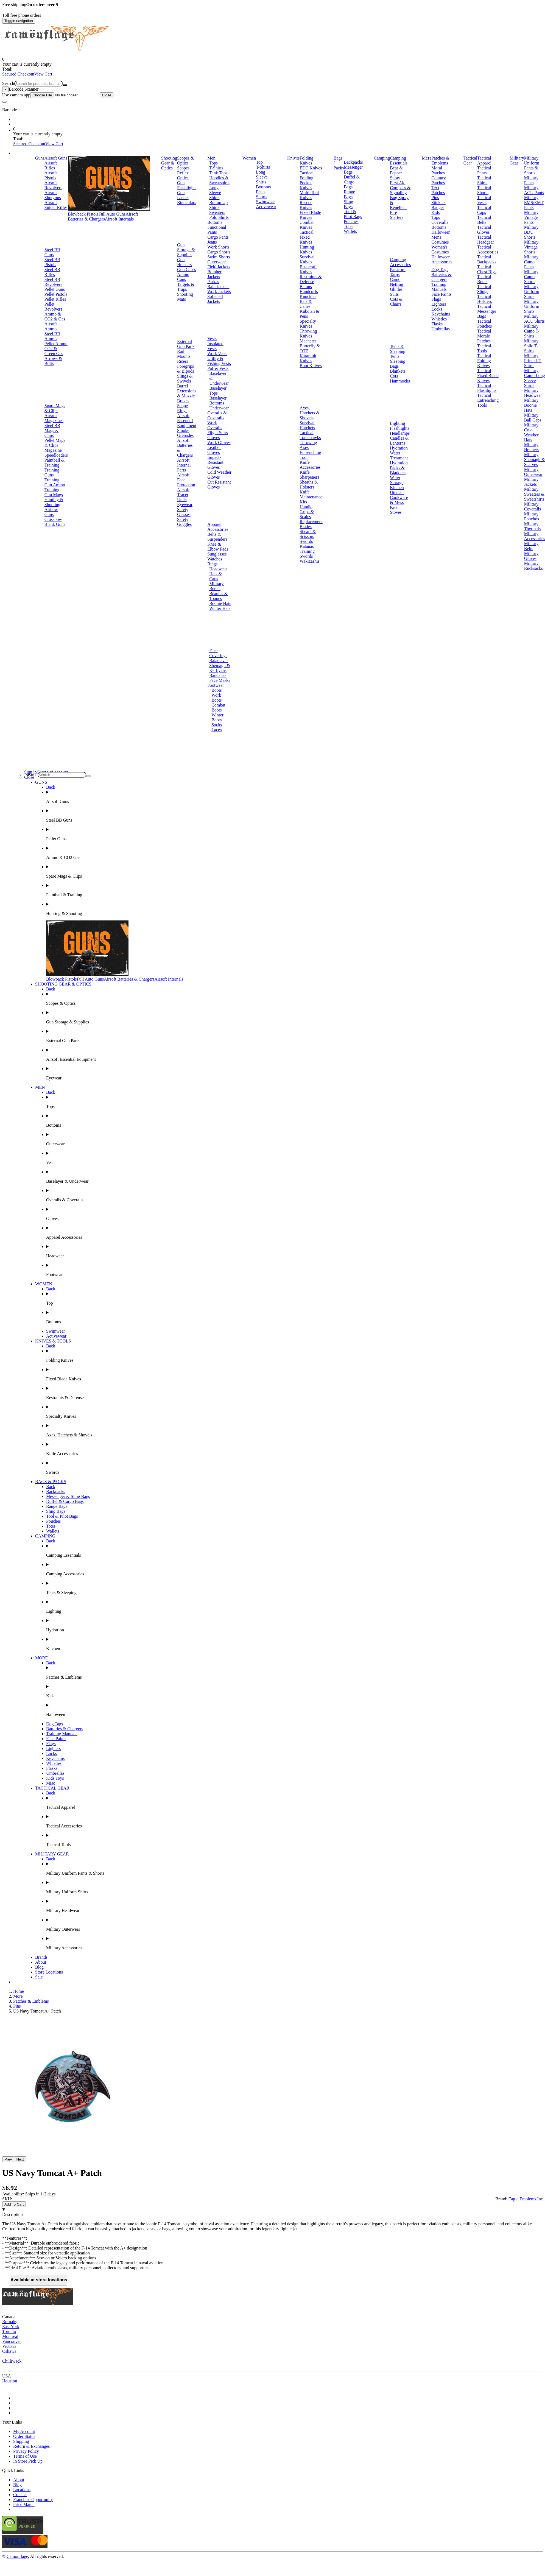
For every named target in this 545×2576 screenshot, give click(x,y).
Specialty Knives (308, 323)
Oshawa (9, 2351)
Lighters (438, 304)
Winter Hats (219, 608)
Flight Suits (217, 432)
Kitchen (397, 487)
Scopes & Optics (185, 160)
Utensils (397, 492)
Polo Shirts (219, 217)
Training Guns (52, 472)
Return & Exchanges (31, 2446)
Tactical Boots (484, 279)
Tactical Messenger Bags (486, 311)
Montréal (10, 2336)
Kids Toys (55, 1778)
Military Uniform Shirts (531, 291)
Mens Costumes (440, 239)
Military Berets (216, 586)
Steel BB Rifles (52, 272)
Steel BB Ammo (52, 336)
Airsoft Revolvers (53, 185)
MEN (40, 1087)
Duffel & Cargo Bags (352, 182)
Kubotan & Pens (309, 314)
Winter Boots (217, 717)
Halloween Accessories (441, 259)
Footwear (215, 685)
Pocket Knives (306, 185)
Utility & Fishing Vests (219, 361)
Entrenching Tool (310, 455)
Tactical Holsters (484, 299)
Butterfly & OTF (310, 348)
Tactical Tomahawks (310, 435)
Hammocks (400, 381)
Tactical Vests (484, 200)
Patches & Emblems (440, 160)
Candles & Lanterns (399, 440)
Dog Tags (439, 269)
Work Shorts (218, 247)
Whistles (439, 319)
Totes (348, 226)
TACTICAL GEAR (52, 1788)
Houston (9, 2381)
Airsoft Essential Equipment (186, 420)
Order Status (24, 2436)
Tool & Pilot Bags (353, 214)
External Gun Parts (186, 344)
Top (259, 162)
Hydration (399, 448)
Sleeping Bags (397, 364)
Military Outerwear (533, 472)
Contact (20, 2494)
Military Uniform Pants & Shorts (531, 165)
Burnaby (9, 2321)
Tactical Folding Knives (484, 360)
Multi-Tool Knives (309, 195)
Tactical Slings (484, 289)
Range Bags (349, 194)
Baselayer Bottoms (218, 400)
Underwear (219, 408)
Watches (214, 559)
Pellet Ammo (56, 343)
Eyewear (184, 504)
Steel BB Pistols (52, 262)
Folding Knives (306, 160)
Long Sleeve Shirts (215, 192)
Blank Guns (54, 524)
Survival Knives (307, 259)
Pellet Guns (54, 289)
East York (10, 2326)
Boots (216, 690)
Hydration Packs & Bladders (399, 468)
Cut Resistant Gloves (219, 484)
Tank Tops (218, 173)
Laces (216, 729)
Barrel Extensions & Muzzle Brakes (186, 393)
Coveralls (439, 222)
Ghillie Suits (396, 292)
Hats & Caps (215, 576)
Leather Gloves (214, 450)
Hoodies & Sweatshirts (219, 180)
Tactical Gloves (484, 230)
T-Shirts (216, 168)
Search (8, 83)
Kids (435, 212)
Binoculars (186, 202)
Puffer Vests (217, 368)
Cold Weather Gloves (219, 474)
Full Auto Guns (112, 214)
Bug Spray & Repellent (399, 202)
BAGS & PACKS (50, 1481)
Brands (41, 1957)
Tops (213, 163)
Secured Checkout (18, 74)
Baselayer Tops (218, 390)
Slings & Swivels (184, 378)
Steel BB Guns (52, 252)
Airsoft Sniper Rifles (56, 205)
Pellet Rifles (55, 299)
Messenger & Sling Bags (68, 1496)
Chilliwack (11, 2361)
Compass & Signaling (400, 190)
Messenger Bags (353, 169)
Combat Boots (218, 707)
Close (106, 95)
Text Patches (438, 190)
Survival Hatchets (307, 425)
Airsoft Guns (55, 158)
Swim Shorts (218, 257)
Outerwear (216, 261)
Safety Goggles (184, 522)
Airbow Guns (51, 512)
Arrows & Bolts (53, 361)
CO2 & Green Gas (53, 351)
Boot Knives (311, 365)
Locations (21, 2489)
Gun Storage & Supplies (186, 249)
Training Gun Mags (53, 492)
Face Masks (219, 680)
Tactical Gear (470, 160)
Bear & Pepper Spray (396, 173)
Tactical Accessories (487, 249)
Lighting (397, 423)
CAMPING (45, 1536)
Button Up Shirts (218, 205)
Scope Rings (182, 408)
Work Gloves (218, 442)
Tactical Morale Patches (484, 336)
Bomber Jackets (214, 274)
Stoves (396, 512)
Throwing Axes (308, 445)
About (40, 1962)
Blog (39, 1967)
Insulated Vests (215, 346)
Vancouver (11, 2341)
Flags (436, 299)
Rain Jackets (218, 286)
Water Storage (396, 480)
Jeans (212, 242)
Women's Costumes (440, 249)
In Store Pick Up (28, 2461)
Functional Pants (216, 230)
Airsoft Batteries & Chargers (103, 216)
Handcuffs (309, 291)
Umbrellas (440, 328)
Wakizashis (309, 561)
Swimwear (265, 201)
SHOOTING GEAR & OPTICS (63, 984)
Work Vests (217, 353)
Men (211, 158)
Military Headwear (533, 393)
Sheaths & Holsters (309, 484)
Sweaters (217, 212)
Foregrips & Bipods (185, 368)
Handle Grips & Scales (307, 511)
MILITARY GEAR (52, 1854)
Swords (306, 541)
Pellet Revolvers (53, 306)
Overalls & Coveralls (217, 415)
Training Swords (307, 554)
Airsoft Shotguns (52, 195)
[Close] (5, 89)
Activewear (266, 206)
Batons (306, 286)
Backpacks (353, 162)
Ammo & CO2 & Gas (54, 316)
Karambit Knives (308, 358)
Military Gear (517, 160)
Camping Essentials (398, 160)
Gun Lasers (183, 195)
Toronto (9, 2331)
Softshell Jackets (215, 299)
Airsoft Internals (119, 219)
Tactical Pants (484, 170)
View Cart (43, 74)
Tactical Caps (484, 210)
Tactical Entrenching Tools (488, 400)
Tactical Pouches (484, 323)
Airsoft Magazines (53, 418)
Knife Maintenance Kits (311, 497)
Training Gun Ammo (54, 482)
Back (50, 787)
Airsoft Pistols (50, 175)
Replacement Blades (311, 524)
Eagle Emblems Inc (525, 2199)
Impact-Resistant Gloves (215, 462)
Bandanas (217, 675)
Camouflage (17, 2556)
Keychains (440, 314)
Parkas (213, 281)
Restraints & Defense (311, 279)
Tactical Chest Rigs (486, 269)
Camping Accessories (400, 262)
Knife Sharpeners (309, 474)
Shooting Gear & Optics (169, 163)
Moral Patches (438, 170)
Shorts (261, 196)
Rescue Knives (306, 205)
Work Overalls (214, 425)
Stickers (438, 202)
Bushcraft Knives (308, 269)
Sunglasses (217, 554)
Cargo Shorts (218, 252)
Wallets (350, 231)
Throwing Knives (308, 333)
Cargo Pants (217, 237)
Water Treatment (399, 455)
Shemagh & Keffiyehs (219, 668)
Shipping (21, 2441)
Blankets (397, 371)
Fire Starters (396, 215)
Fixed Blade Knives (310, 215)
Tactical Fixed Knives (306, 237)
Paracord (398, 269)
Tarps (394, 274)
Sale (39, 1977)
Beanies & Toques (218, 596)
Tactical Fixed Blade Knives (488, 375)
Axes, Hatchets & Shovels (309, 413)
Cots (394, 376)
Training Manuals (438, 287)
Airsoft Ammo (50, 326)
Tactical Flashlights (486, 388)
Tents (394, 356)
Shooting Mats (185, 297)
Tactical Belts (484, 220)
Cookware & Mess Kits (399, 502)
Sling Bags (348, 204)
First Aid (397, 182)
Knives (293, 158)
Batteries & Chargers (441, 277)
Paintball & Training (54, 462)
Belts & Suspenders (217, 537)
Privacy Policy (26, 2451)
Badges (437, 207)
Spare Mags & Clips (54, 408)
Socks (216, 724)
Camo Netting (396, 282)
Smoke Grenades (185, 433)
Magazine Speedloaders (56, 452)
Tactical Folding (306, 175)
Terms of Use (25, 2456)
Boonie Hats (220, 603)
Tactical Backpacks (486, 259)
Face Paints (441, 294)
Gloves (213, 437)
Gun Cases (186, 269)
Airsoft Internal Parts (184, 465)
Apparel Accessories (217, 527)
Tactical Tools (484, 348)
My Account (24, 2431)
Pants (260, 191)
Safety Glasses (184, 512)
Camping (382, 158)
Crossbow (53, 519)
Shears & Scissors (308, 534)
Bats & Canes (306, 304)
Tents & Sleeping (397, 349)
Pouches (351, 221)
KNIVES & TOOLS (53, 1341)
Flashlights (399, 428)
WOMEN (43, 1284)
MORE (41, 1658)
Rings (212, 564)
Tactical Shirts (484, 180)
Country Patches (438, 180)
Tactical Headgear (485, 239)
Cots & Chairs (396, 301)
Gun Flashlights (186, 185)
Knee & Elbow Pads (217, 546)
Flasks (437, 324)
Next (20, 2159)
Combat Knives (307, 225)
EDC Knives (311, 168)
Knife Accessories (310, 465)
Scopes (183, 168)
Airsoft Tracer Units (183, 494)
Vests (212, 338)
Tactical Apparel (484, 160)
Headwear (218, 568)
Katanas (307, 546)
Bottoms (214, 222)
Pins (435, 197)
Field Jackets (218, 266)
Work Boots (216, 697)
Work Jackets (219, 291)
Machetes (308, 341)
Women (249, 158)
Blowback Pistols (83, 214)
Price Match (24, 2504)
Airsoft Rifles (50, 165)
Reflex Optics (183, 175)
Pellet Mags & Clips (54, 443)
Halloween (440, 232)
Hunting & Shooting (53, 502)
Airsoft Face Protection (186, 480)
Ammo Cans (183, 277)
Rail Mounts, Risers (184, 356)
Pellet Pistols (55, 294)
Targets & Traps (185, 287)
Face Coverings (218, 653)
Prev (8, 2159)
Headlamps (400, 433)
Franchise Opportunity (33, 2499)
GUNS (41, 782)
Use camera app (51, 95)
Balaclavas (218, 660)
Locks (436, 309)
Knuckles (308, 296)
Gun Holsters (184, 262)
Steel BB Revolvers (53, 282)
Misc (50, 1783)
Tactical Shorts (484, 190)
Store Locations (49, 1972)
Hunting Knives (307, 249)
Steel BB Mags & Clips (52, 430)
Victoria (9, 2346)
